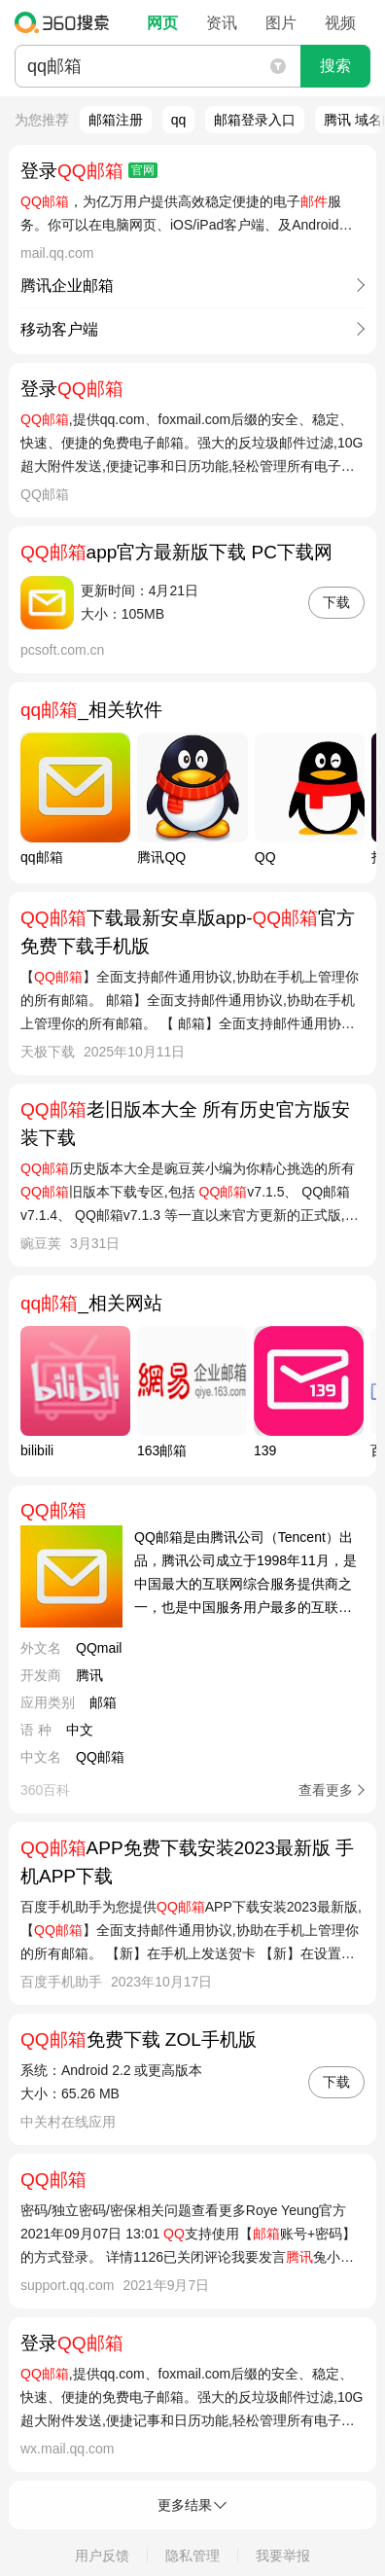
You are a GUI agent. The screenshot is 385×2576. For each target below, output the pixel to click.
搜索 (335, 65)
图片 (281, 23)
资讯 (221, 23)
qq (179, 119)
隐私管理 (192, 2555)
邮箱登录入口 (255, 119)
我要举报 (283, 2555)
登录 (89, 171)
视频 (340, 23)
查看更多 (325, 1790)
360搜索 (67, 22)
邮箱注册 (115, 119)
